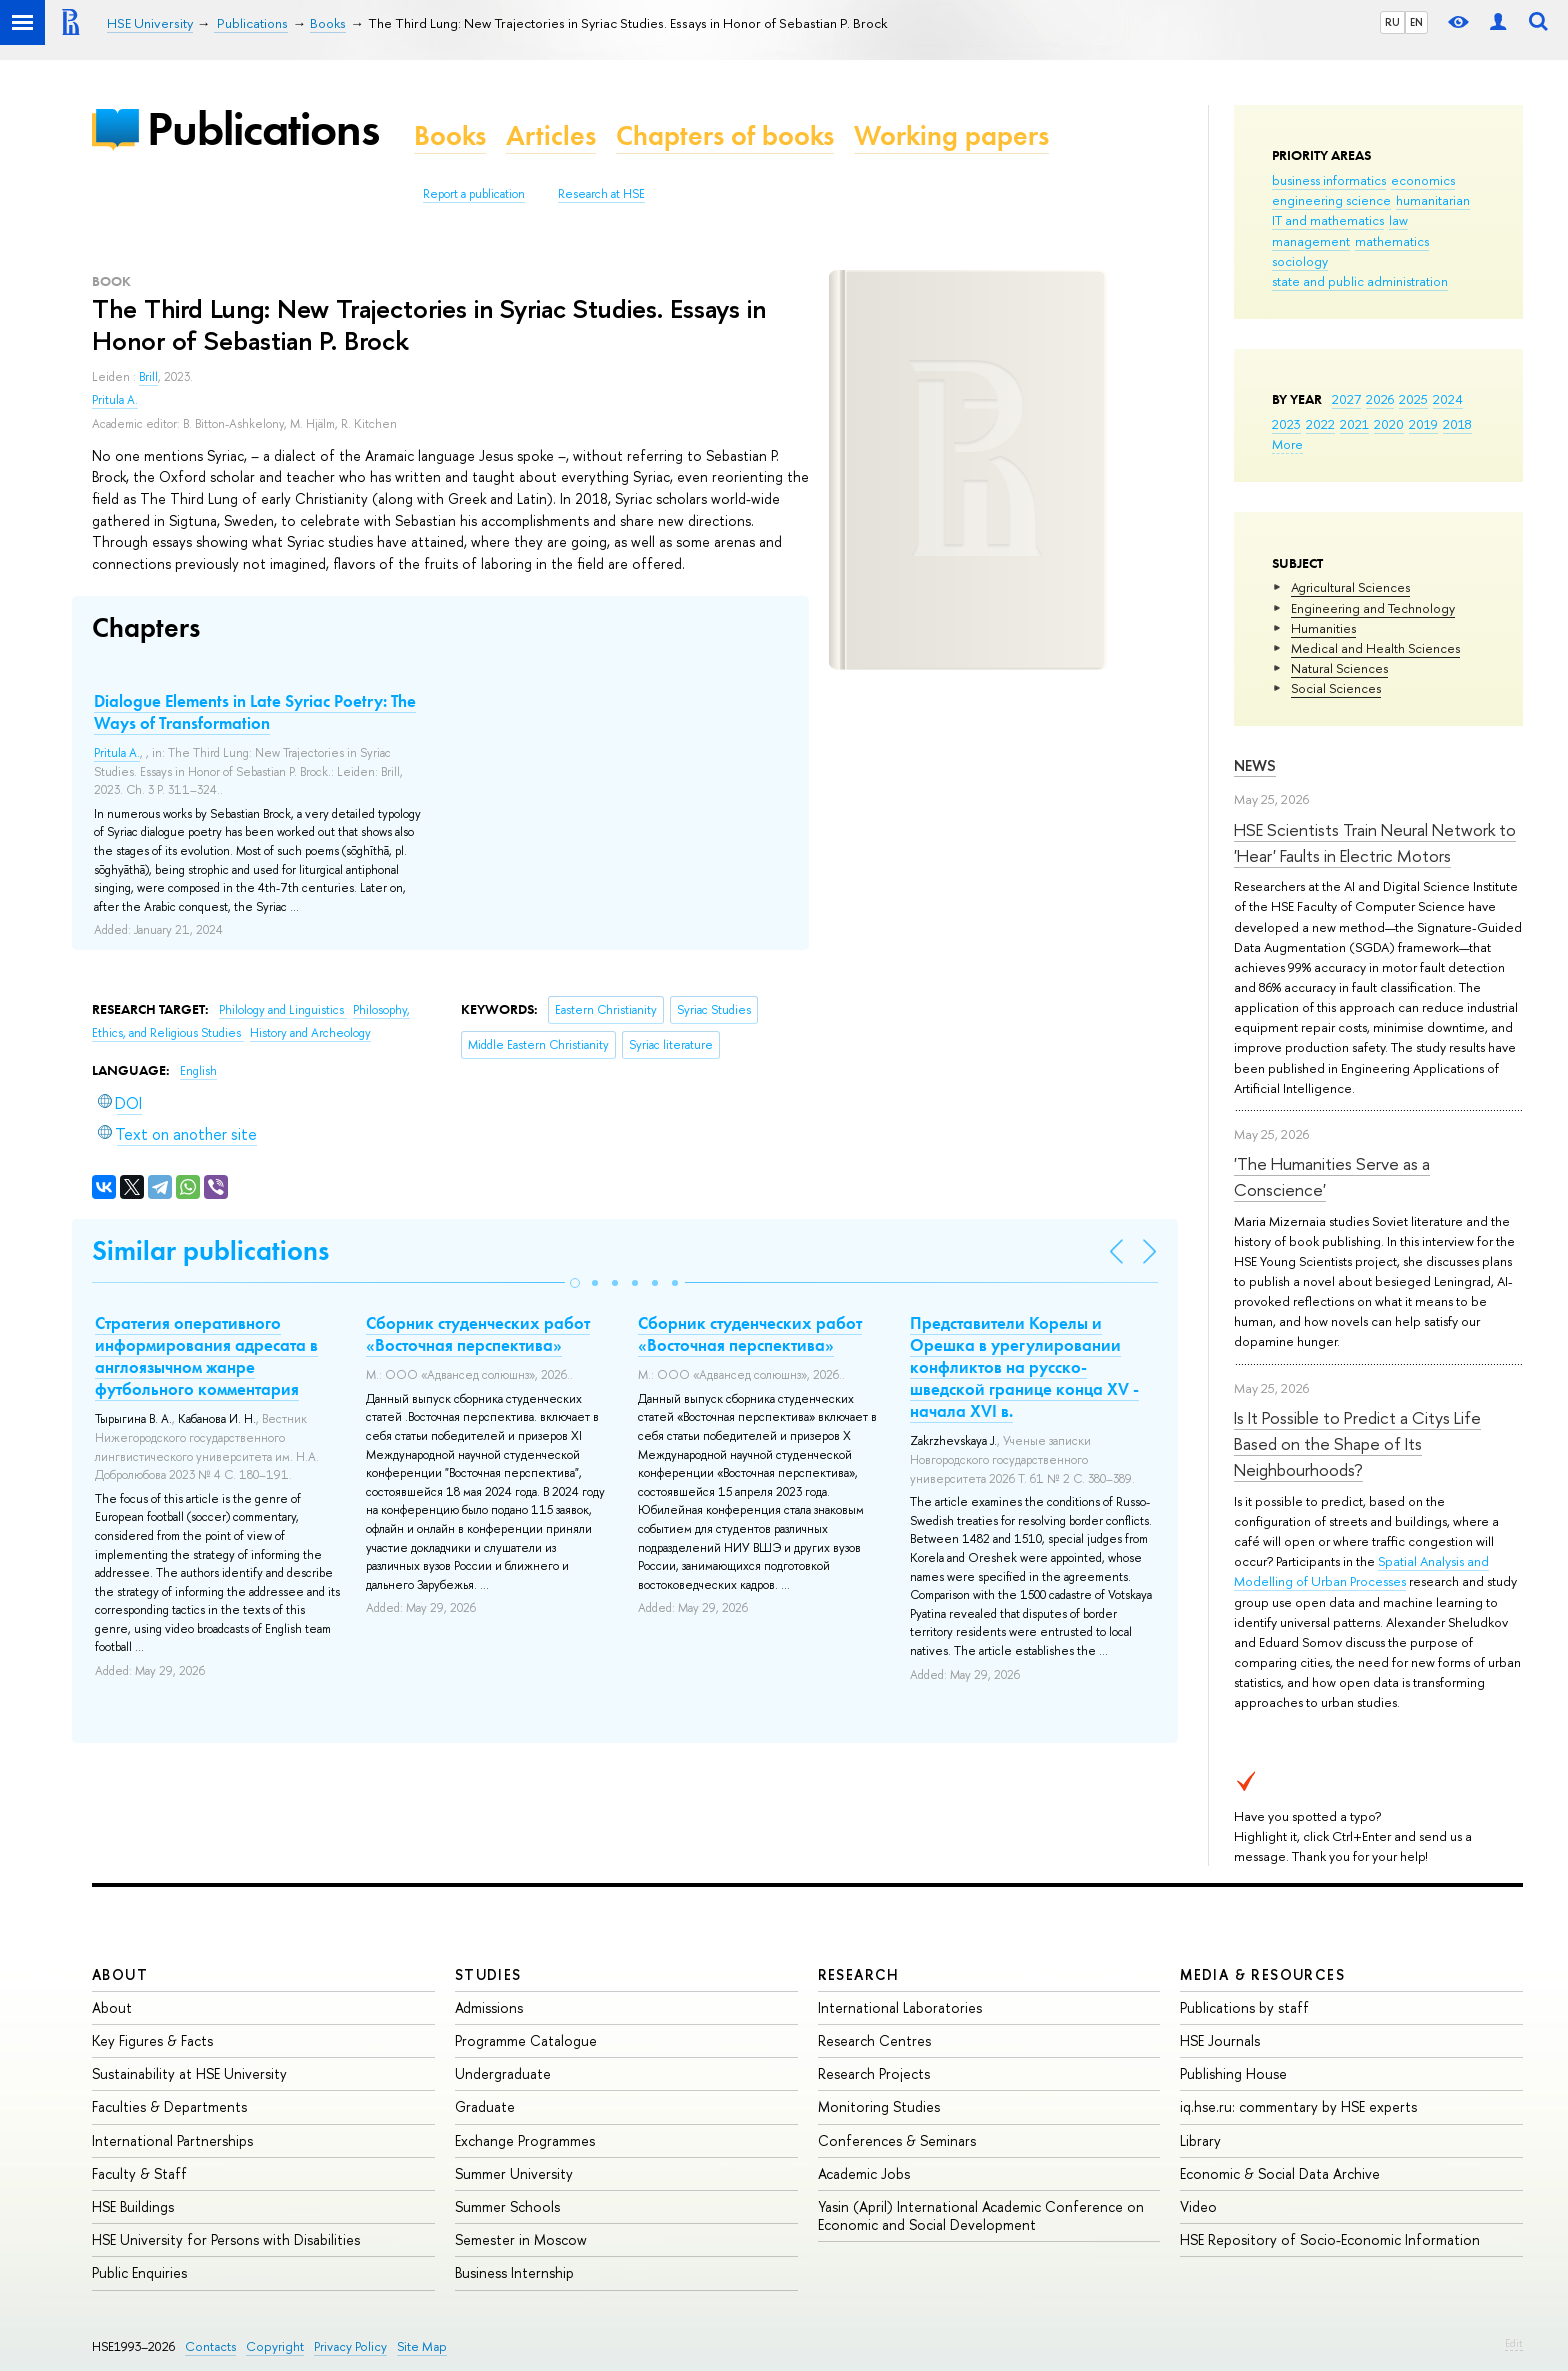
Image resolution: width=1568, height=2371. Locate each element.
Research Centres (874, 2040)
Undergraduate (503, 2073)
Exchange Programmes (525, 2140)
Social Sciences (1336, 688)
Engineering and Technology (1373, 608)
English (198, 1071)
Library (1200, 2140)
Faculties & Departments (169, 2106)
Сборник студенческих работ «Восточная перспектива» (478, 1334)
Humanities (1323, 628)
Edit (1514, 2343)
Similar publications (210, 1250)
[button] (575, 1283)
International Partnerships (172, 2140)
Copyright (275, 2346)
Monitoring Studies (879, 2106)
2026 (1380, 399)
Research (859, 1974)
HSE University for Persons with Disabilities (226, 2239)
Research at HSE (601, 194)
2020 (1389, 424)
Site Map (422, 2346)
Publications (263, 128)
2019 (1423, 424)
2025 (1413, 399)
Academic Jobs (864, 2173)
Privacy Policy (350, 2346)
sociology (1300, 261)
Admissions (489, 2007)
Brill (148, 377)
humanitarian (1433, 200)
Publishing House (1233, 2073)
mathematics (1392, 241)
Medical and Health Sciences (1375, 648)
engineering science (1331, 200)
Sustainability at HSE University (189, 2073)
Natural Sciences (1339, 668)
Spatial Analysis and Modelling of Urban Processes (1361, 1571)
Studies (488, 1974)
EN (1416, 22)
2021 (1354, 424)
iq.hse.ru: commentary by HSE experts (1298, 2106)
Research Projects (874, 2073)
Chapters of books (725, 135)
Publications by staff (1244, 2007)
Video (1198, 2206)
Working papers (951, 135)
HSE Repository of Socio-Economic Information (1330, 2239)
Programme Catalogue (526, 2040)
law (1398, 220)
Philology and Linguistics (283, 1010)
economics (1423, 180)
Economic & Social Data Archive (1280, 2173)
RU (1392, 22)
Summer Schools (507, 2206)
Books (450, 135)
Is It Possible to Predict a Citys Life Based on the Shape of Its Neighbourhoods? (1357, 1444)
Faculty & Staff (139, 2173)
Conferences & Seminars (897, 2140)
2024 (1448, 399)
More (1287, 444)
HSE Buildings (133, 2206)
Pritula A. (115, 400)
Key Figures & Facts (152, 2040)
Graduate (485, 2106)
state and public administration (1360, 281)
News (1255, 765)
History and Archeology (310, 1033)
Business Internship (514, 2272)
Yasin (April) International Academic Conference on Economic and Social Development (981, 2215)
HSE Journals (1220, 2040)
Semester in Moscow (521, 2239)
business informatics (1329, 180)
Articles (551, 135)
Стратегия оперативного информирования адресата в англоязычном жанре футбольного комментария (206, 1356)
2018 (1457, 424)
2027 (1346, 399)
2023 (1286, 424)
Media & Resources (1262, 1974)
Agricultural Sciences (1350, 587)
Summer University (514, 2173)
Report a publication (474, 194)
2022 (1320, 424)
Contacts (210, 2346)
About (120, 1974)
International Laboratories (900, 2007)
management (1311, 241)
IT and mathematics (1328, 220)
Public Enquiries (139, 2272)
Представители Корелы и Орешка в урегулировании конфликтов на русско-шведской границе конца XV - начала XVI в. (1024, 1367)
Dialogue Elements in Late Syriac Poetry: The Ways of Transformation (255, 712)
